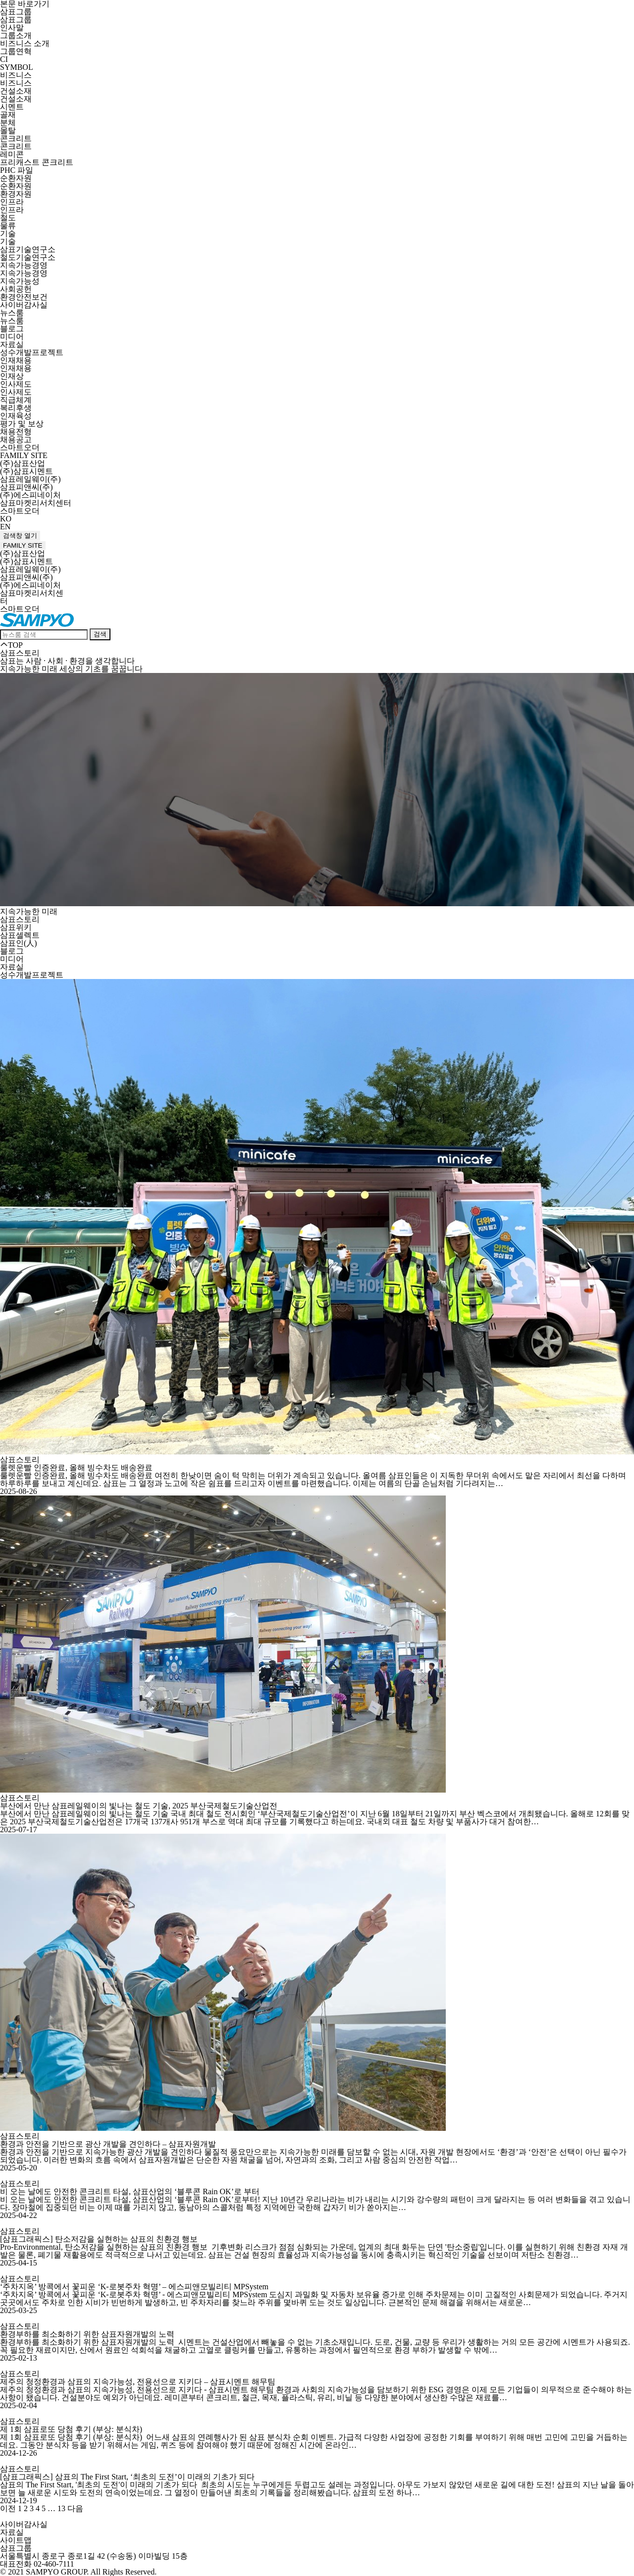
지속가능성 (20, 281)
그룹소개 (16, 35)
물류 (8, 225)
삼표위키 (16, 927)
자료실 (12, 344)
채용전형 (16, 431)
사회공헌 (16, 289)
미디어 (12, 336)
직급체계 (16, 400)
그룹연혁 (16, 51)
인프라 (12, 202)
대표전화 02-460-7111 (37, 2564)
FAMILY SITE (24, 455)
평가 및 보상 (22, 423)
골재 (8, 114)
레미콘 (12, 154)
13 (61, 2508)
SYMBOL (16, 67)
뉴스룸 (12, 313)
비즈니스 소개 (25, 43)
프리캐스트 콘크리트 (36, 162)
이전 (8, 2508)
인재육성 (16, 416)
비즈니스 (16, 75)
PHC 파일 (16, 170)
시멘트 (12, 107)
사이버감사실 (24, 305)
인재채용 (16, 360)
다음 (75, 2508)
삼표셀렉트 (20, 935)
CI (4, 59)
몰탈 (8, 130)
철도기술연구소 (27, 257)
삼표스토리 (20, 919)
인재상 (12, 376)
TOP (11, 645)
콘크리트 (16, 138)
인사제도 (16, 384)
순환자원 (16, 178)
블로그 (12, 328)
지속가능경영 (24, 265)
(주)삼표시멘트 (26, 471)
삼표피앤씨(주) (26, 487)
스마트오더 (20, 447)
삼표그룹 (16, 11)
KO (5, 519)
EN (5, 526)
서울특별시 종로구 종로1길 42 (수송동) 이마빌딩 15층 (94, 2556)
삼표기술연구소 (27, 249)
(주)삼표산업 (22, 463)
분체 (8, 122)
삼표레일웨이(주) (30, 479)
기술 (8, 233)
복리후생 (16, 408)
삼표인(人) (18, 943)
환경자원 (16, 194)
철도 (8, 217)
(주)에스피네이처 (30, 495)
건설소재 (16, 91)
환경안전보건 (24, 297)
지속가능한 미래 (28, 911)
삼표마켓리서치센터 (35, 503)
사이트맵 (16, 2540)
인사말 (12, 27)
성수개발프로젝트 (31, 352)
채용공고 (16, 439)
